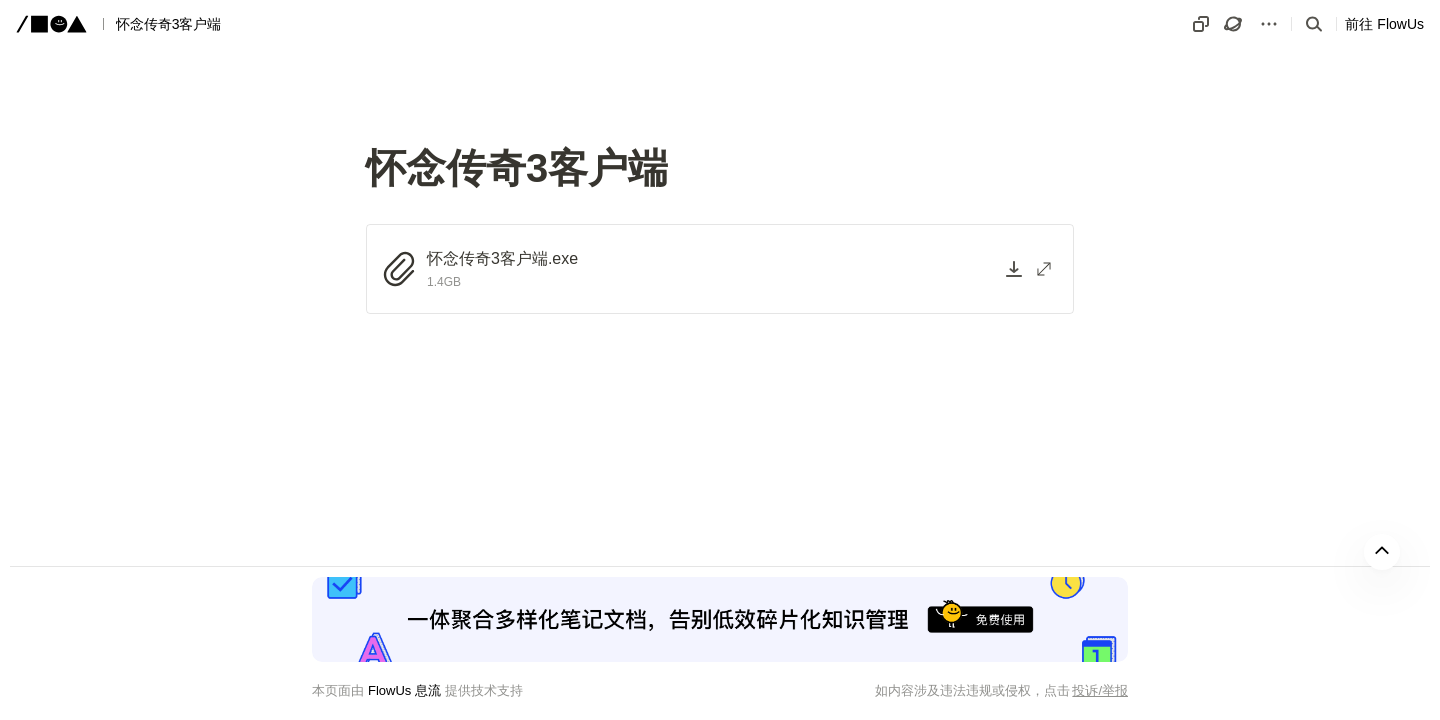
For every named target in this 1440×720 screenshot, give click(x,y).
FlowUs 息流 (404, 690)
